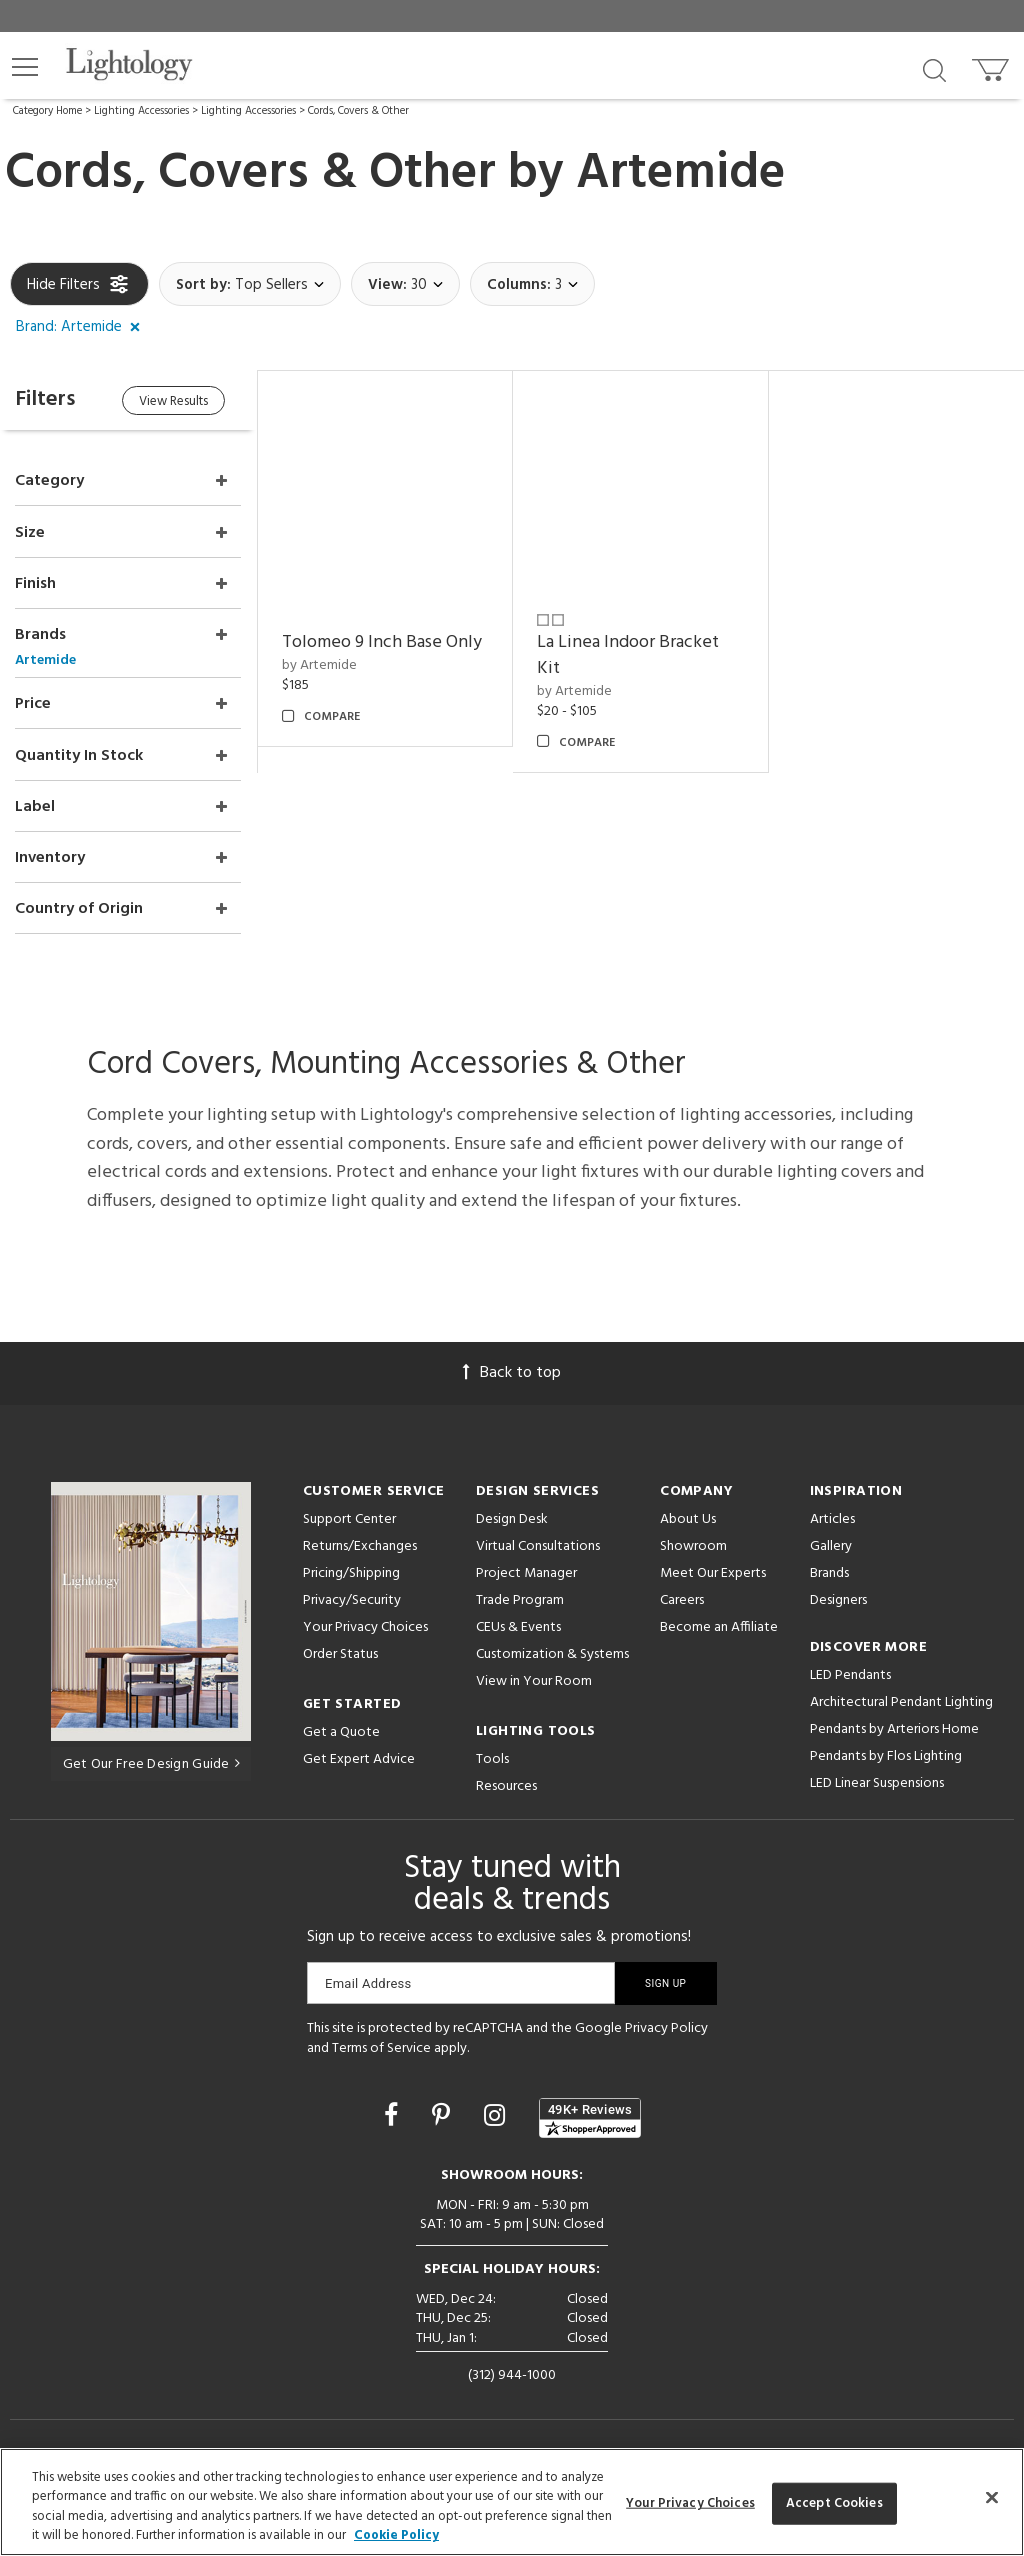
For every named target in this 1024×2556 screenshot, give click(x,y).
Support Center (349, 1516)
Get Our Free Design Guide (151, 1760)
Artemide (681, 174)
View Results (177, 401)
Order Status (340, 1651)
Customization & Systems (552, 1651)
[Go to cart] (992, 65)
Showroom (693, 1543)
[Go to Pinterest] (444, 2115)
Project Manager (526, 1570)
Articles (832, 1516)
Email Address (368, 1980)
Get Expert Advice (359, 1756)
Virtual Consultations (538, 1543)
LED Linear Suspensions (877, 1780)
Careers (682, 1597)
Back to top (512, 1370)
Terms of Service (381, 2044)
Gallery (831, 1543)
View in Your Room (534, 1678)
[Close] (992, 2497)
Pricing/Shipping (351, 1570)
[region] (512, 2502)
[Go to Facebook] (394, 2115)
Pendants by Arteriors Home (894, 1726)
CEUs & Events (518, 1624)
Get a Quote (341, 1729)
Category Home (47, 111)
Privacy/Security (352, 1597)
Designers (838, 1597)
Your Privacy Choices (365, 1625)
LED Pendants (850, 1672)
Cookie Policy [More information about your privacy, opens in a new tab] (396, 2535)
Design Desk (512, 1516)
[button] (25, 67)
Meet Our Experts (713, 1570)
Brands (829, 1570)
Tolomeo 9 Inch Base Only (385, 641)
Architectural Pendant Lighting (901, 1699)
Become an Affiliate (719, 1624)
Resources (506, 1783)
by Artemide (322, 664)
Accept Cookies (834, 2503)
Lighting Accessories (141, 111)
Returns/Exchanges (360, 1543)
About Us (688, 1516)
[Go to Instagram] (497, 2115)
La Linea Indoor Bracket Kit (630, 654)
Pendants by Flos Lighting (886, 1753)
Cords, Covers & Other (358, 111)
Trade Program (520, 1597)
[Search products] (934, 69)
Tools (492, 1756)
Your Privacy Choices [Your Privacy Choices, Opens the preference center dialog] (690, 2503)
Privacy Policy (666, 2025)
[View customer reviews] (590, 2115)
